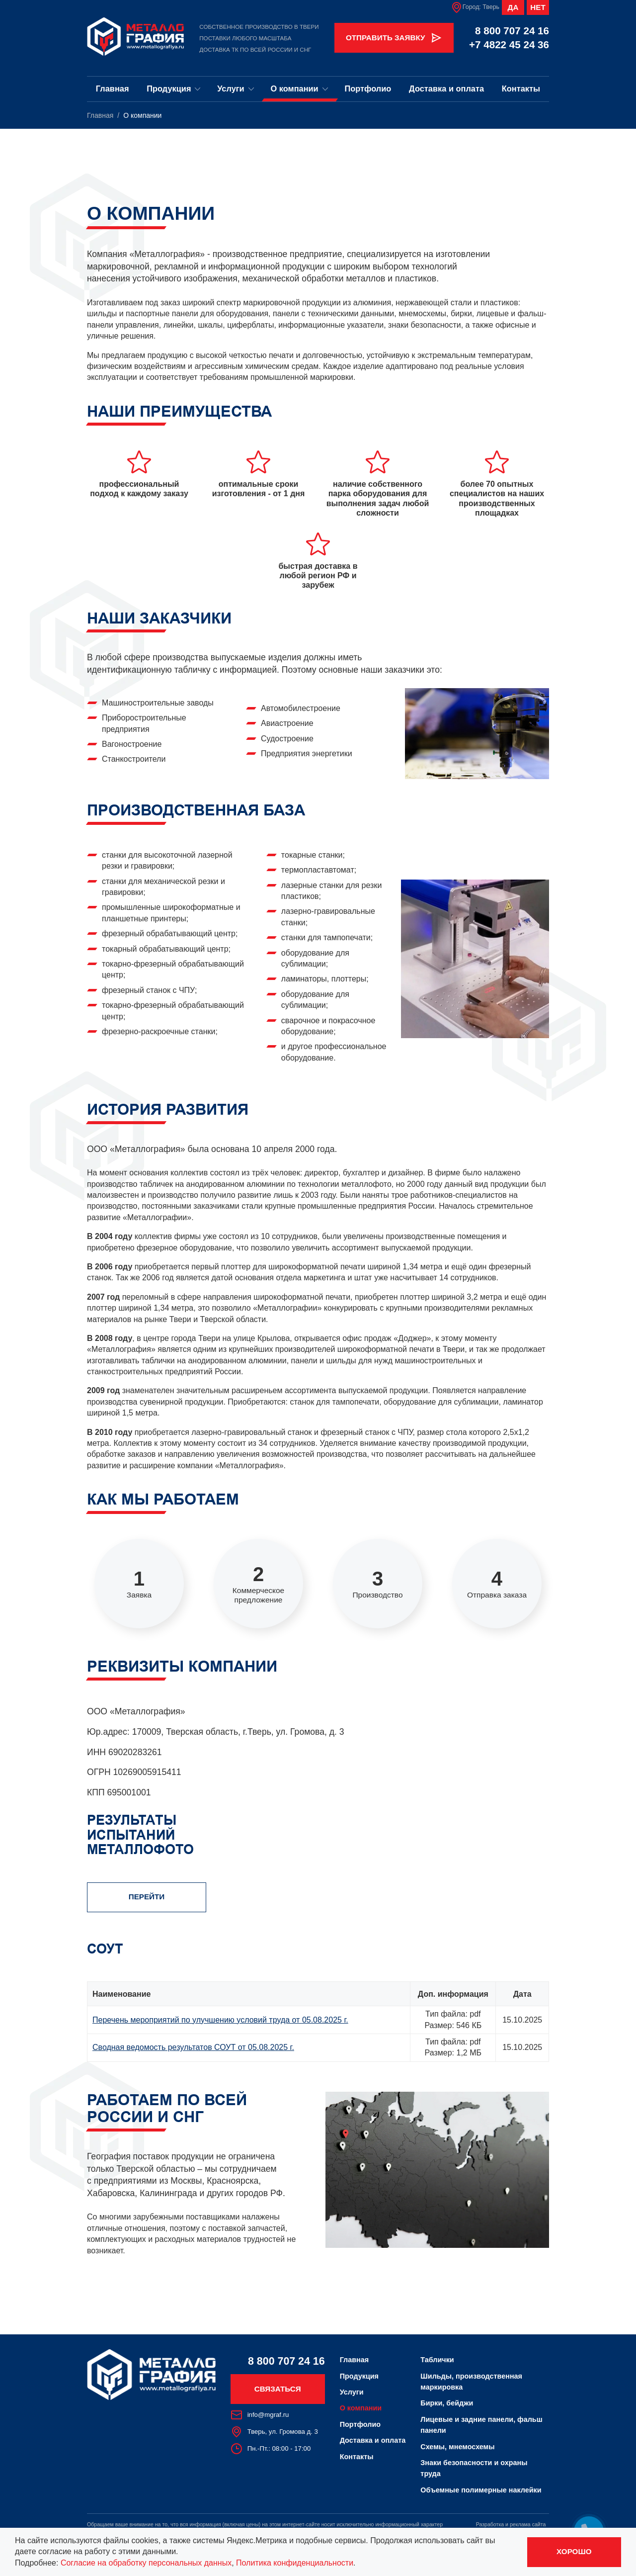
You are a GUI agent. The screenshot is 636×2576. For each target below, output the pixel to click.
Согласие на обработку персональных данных (146, 2563)
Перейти (146, 1896)
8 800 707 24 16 (512, 30)
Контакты (521, 88)
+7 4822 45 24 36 (509, 44)
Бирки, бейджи (446, 2403)
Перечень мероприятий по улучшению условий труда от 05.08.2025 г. (220, 2020)
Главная (112, 88)
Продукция (174, 88)
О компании (299, 88)
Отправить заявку (394, 38)
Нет (537, 7)
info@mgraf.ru (260, 2415)
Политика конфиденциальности (294, 2563)
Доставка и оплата (446, 88)
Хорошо (573, 2551)
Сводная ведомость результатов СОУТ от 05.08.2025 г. (193, 2047)
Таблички (437, 2360)
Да (513, 7)
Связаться (277, 2389)
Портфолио (367, 88)
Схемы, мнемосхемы (457, 2447)
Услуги (235, 88)
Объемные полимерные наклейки (480, 2490)
